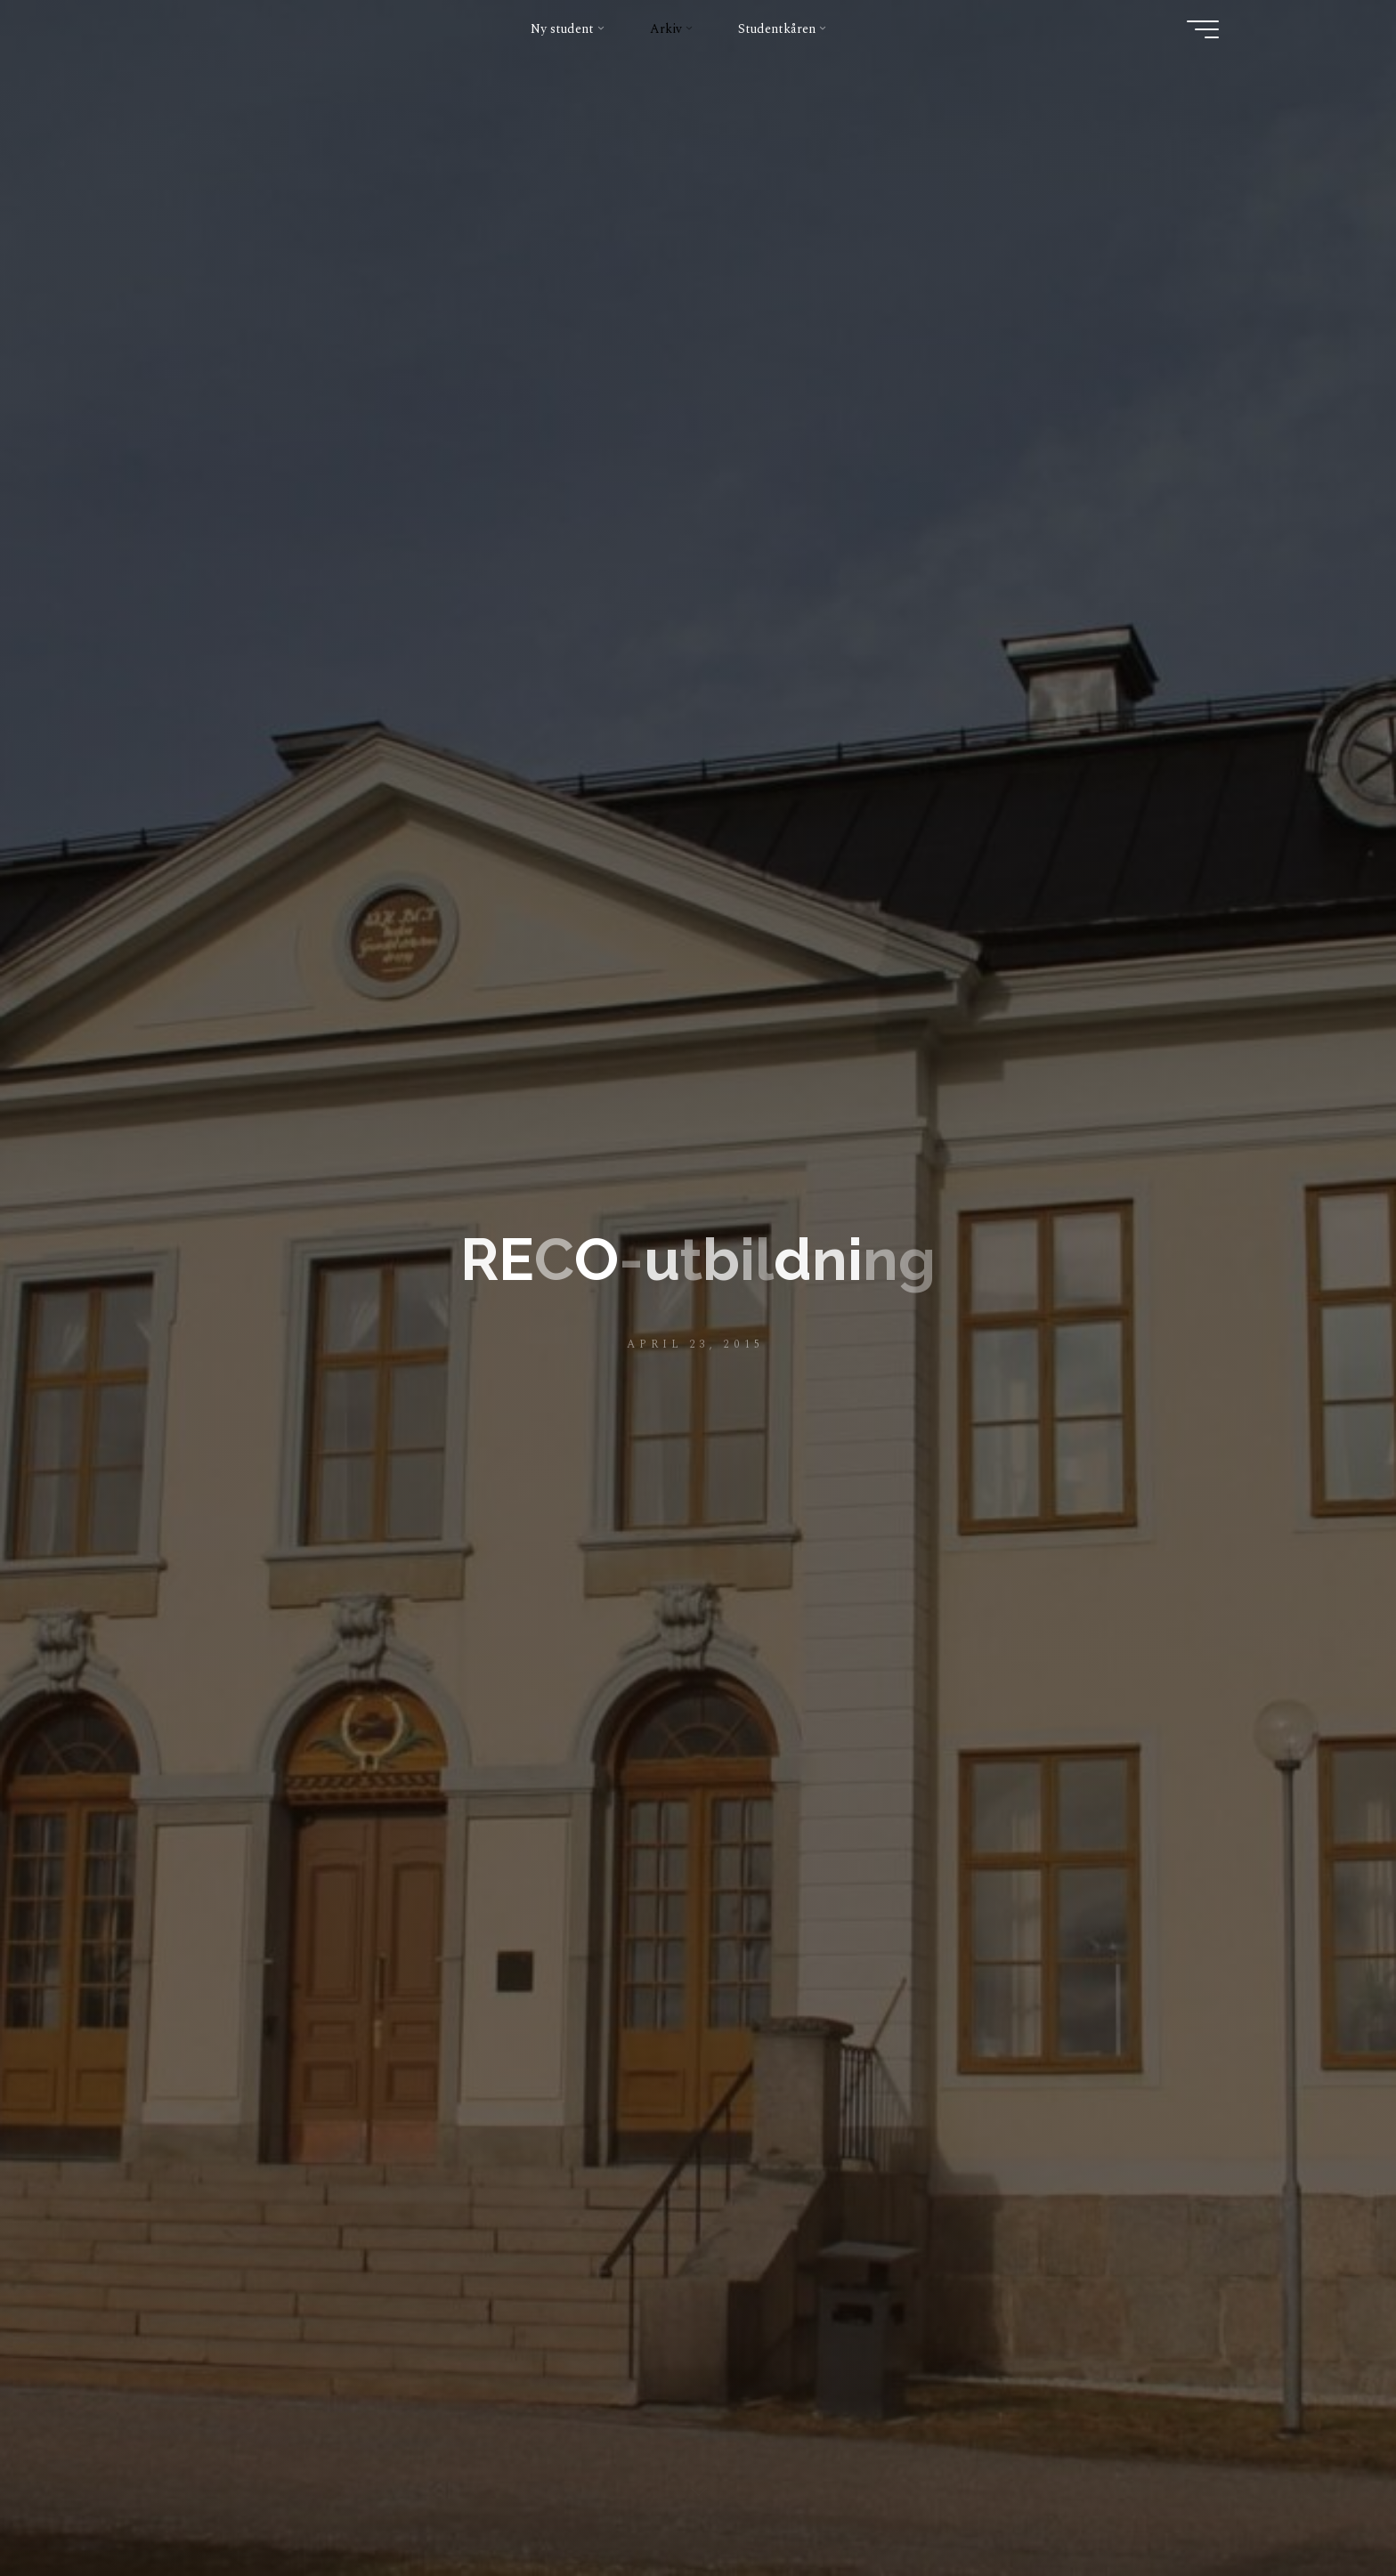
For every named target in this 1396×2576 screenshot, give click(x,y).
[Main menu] (1203, 29)
